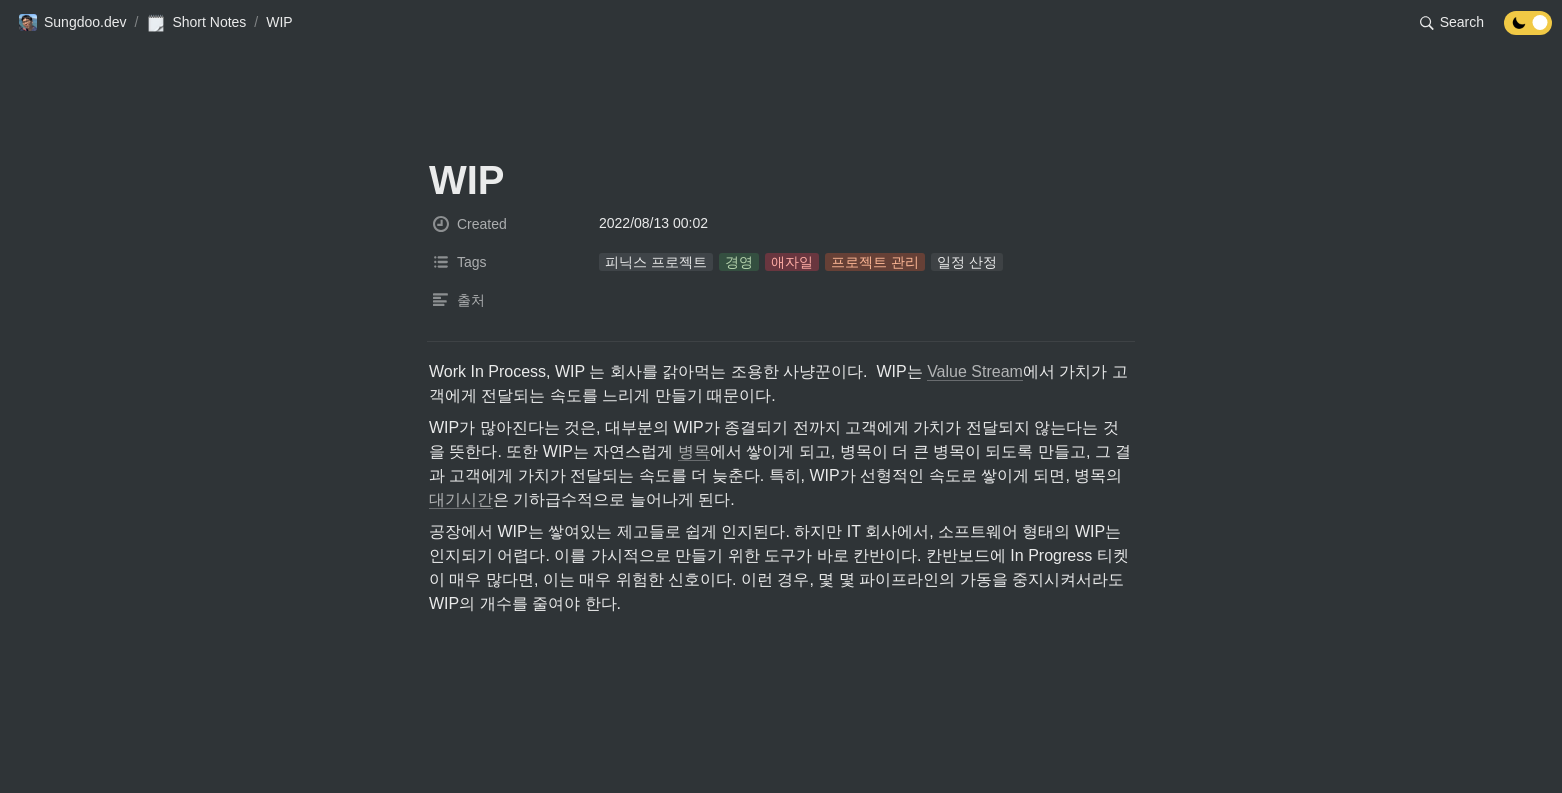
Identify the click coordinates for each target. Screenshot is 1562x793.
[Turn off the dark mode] (1528, 29)
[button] (72, 23)
